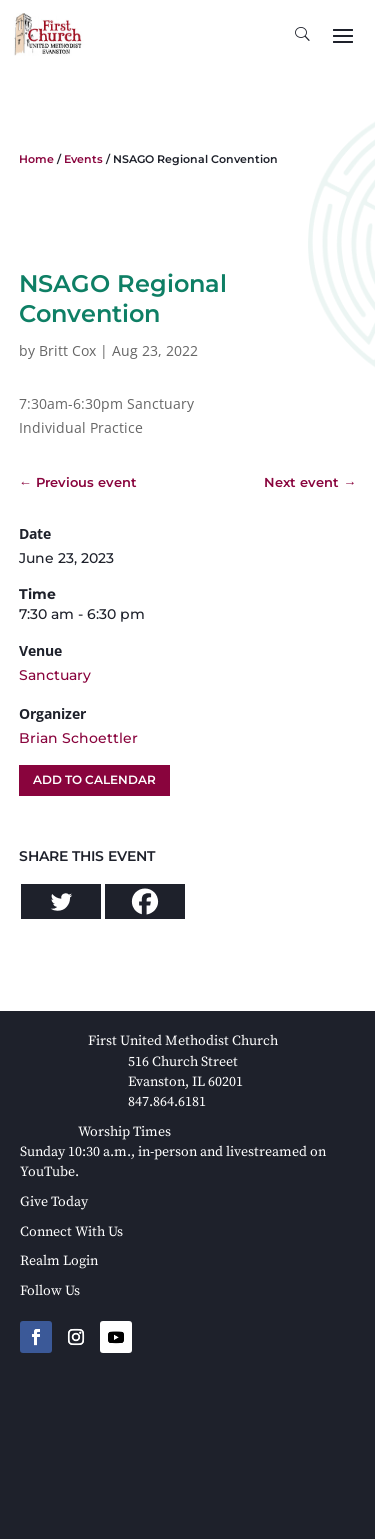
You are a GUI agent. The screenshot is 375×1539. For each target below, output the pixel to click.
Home (36, 159)
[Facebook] (145, 901)
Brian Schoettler (78, 738)
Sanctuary (55, 675)
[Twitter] (61, 901)
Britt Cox (67, 350)
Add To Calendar (94, 779)
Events (83, 159)
